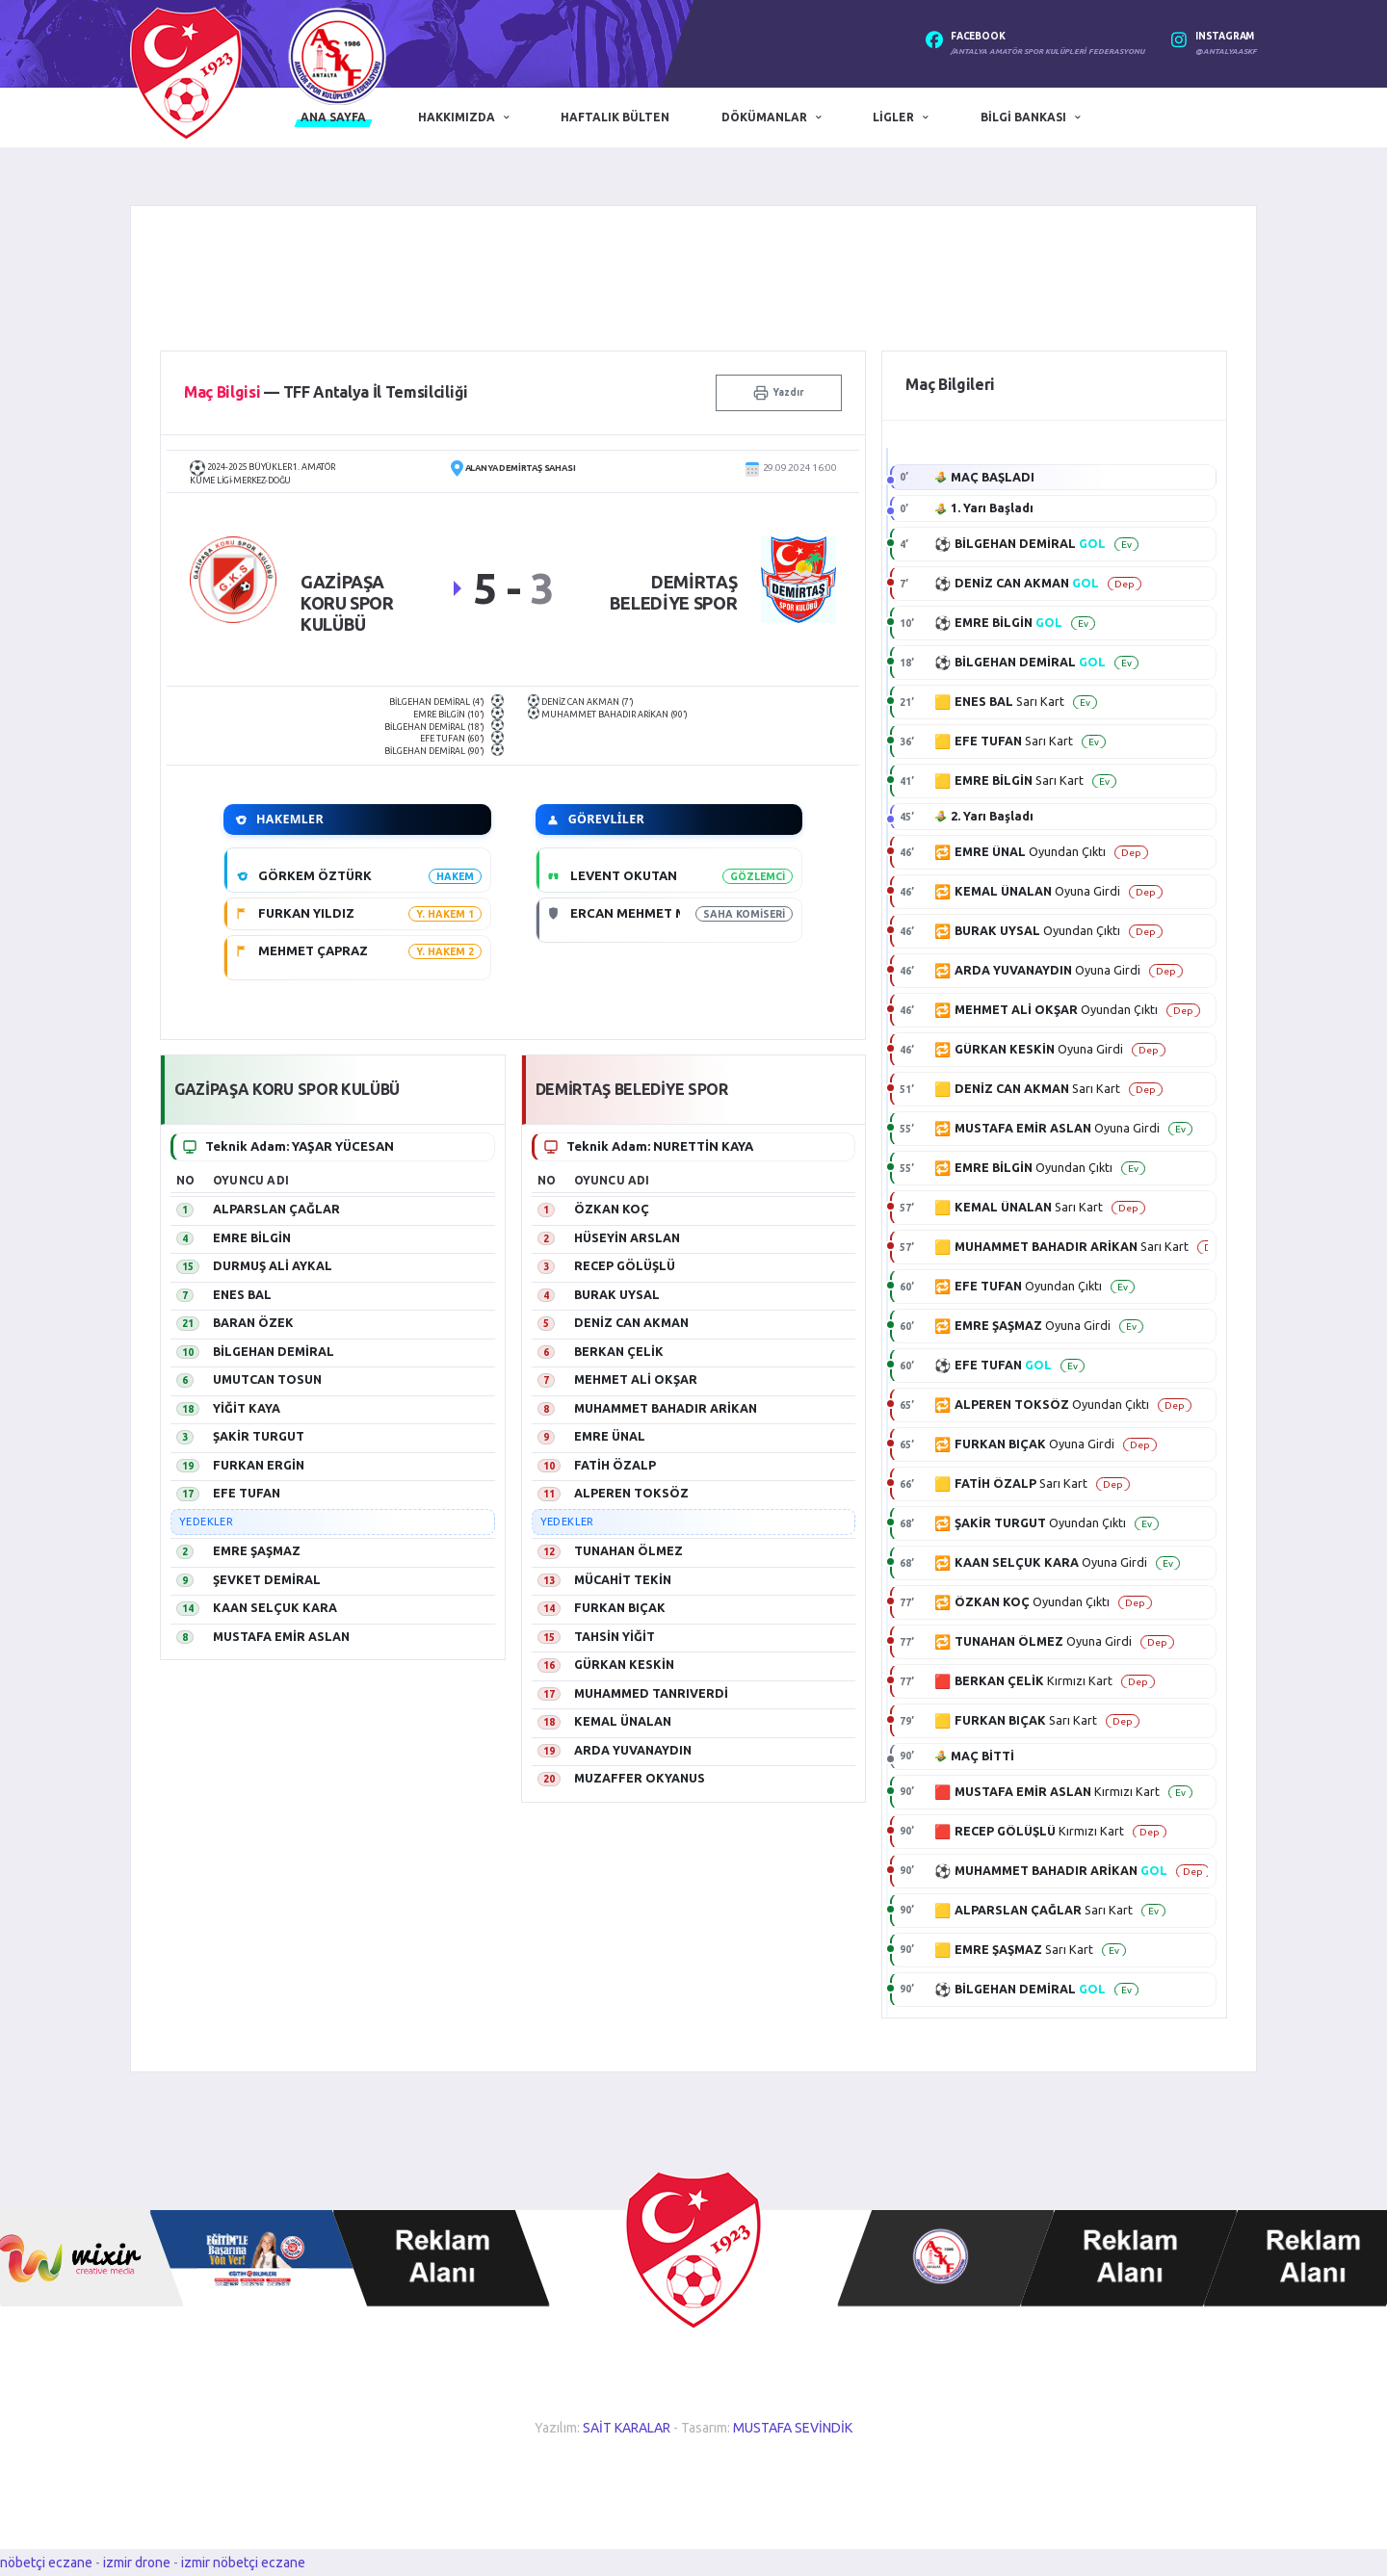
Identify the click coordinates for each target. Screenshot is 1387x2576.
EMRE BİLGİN (252, 1237)
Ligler (893, 117)
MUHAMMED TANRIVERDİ (651, 1693)
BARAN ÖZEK (253, 1322)
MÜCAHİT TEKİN (622, 1579)
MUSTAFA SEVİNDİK (792, 2427)
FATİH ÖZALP (615, 1464)
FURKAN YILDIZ (306, 913)
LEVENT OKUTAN (623, 875)
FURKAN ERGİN (258, 1464)
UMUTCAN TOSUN (267, 1379)
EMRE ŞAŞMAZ (257, 1550)
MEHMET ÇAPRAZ (313, 950)
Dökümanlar (764, 117)
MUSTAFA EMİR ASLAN (281, 1636)
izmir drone (136, 2562)
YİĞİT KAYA (246, 1408)
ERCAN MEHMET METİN (643, 913)
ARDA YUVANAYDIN (633, 1749)
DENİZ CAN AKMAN (631, 1322)
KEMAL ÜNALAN (622, 1721)
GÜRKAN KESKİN (624, 1664)
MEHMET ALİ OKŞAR (635, 1379)
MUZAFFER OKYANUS (639, 1777)
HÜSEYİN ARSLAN (627, 1237)
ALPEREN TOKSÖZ (631, 1492)
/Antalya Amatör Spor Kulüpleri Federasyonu (1047, 51)
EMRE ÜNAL (609, 1436)
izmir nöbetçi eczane (243, 2562)
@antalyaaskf (1226, 51)
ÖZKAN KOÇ (611, 1208)
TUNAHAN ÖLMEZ (628, 1550)
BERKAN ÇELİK (619, 1351)
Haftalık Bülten (615, 117)
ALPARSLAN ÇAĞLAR (276, 1208)
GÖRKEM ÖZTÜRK (315, 875)
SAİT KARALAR (626, 2427)
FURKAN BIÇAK (620, 1607)
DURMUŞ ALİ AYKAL (272, 1265)
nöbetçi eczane (46, 2562)
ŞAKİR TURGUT (258, 1436)
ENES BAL (242, 1294)
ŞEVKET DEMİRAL (267, 1579)
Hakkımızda (456, 117)
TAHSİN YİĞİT (614, 1636)
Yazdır (778, 393)
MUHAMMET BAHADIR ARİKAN (665, 1408)
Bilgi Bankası (1023, 117)
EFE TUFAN (246, 1492)
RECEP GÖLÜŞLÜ (624, 1265)
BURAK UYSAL (617, 1294)
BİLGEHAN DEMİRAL (273, 1351)
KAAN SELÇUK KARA (275, 1607)
